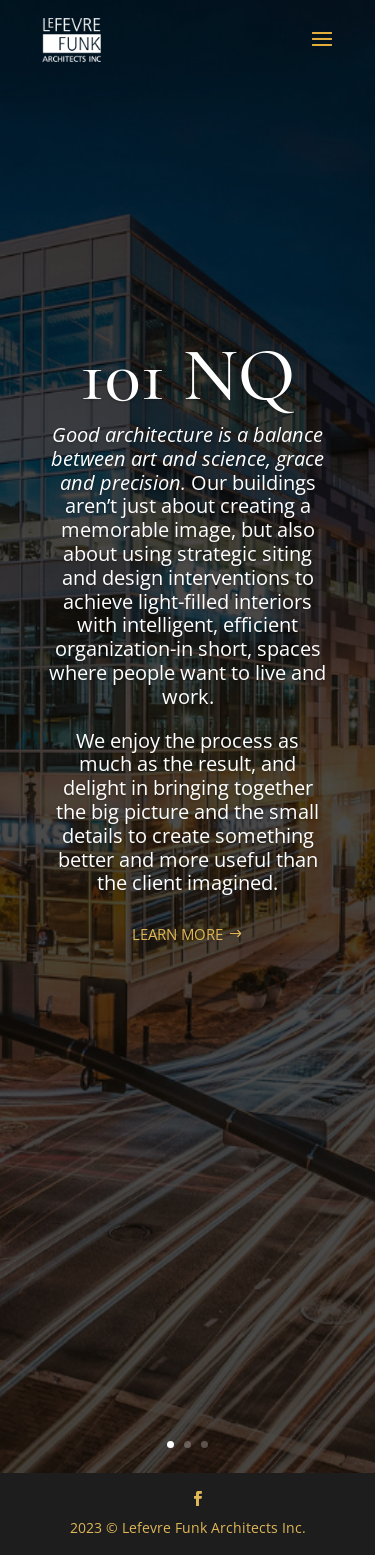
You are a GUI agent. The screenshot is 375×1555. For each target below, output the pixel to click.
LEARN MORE (177, 934)
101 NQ (187, 375)
